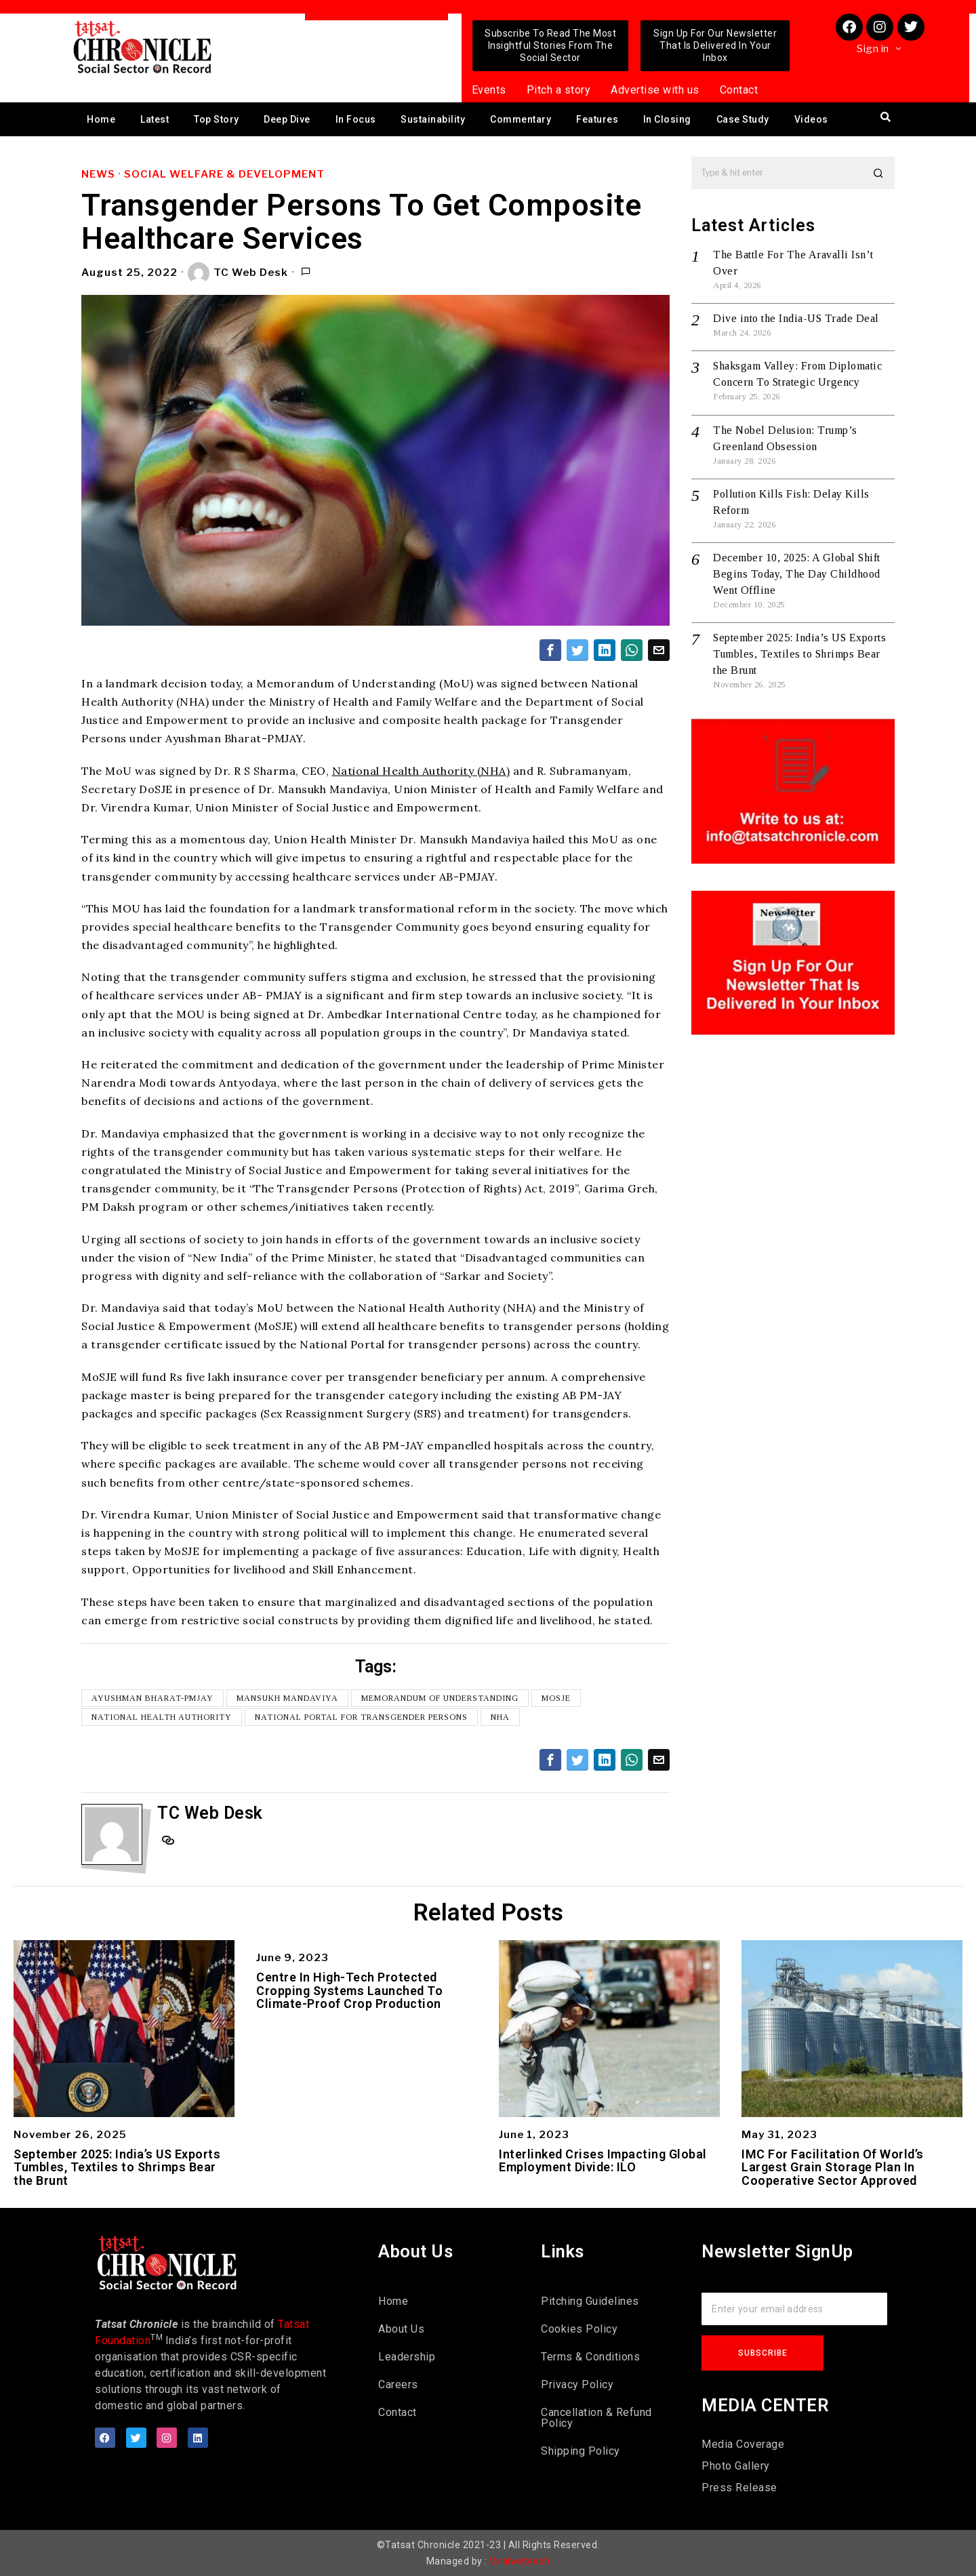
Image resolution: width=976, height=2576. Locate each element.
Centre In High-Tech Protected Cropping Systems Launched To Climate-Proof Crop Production (349, 1991)
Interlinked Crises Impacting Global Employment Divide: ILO (603, 2161)
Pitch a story (559, 89)
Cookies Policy (579, 2328)
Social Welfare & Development (224, 174)
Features (597, 119)
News (98, 174)
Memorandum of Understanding (439, 1698)
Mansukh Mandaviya (287, 1698)
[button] (878, 173)
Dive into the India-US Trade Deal (796, 318)
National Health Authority (162, 1717)
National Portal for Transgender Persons (361, 1717)
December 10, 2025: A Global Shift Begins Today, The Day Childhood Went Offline (796, 574)
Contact (739, 89)
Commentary (520, 119)
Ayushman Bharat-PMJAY (153, 1698)
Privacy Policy (577, 2384)
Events (489, 89)
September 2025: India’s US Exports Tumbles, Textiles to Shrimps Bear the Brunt (799, 654)
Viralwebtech (519, 2561)
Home (101, 119)
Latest (154, 119)
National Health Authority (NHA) (421, 771)
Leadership (406, 2356)
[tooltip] (550, 650)
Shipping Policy (580, 2450)
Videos (811, 119)
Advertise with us (655, 89)
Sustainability (433, 119)
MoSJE (556, 1698)
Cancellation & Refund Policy (596, 2418)
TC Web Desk (238, 273)
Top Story (216, 119)
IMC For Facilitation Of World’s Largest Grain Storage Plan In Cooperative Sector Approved (832, 2168)
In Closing (667, 119)
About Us (401, 2328)
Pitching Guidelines (590, 2301)
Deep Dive (287, 119)
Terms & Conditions (590, 2356)
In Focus (356, 119)
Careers (398, 2384)
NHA (500, 1717)
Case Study (742, 119)
